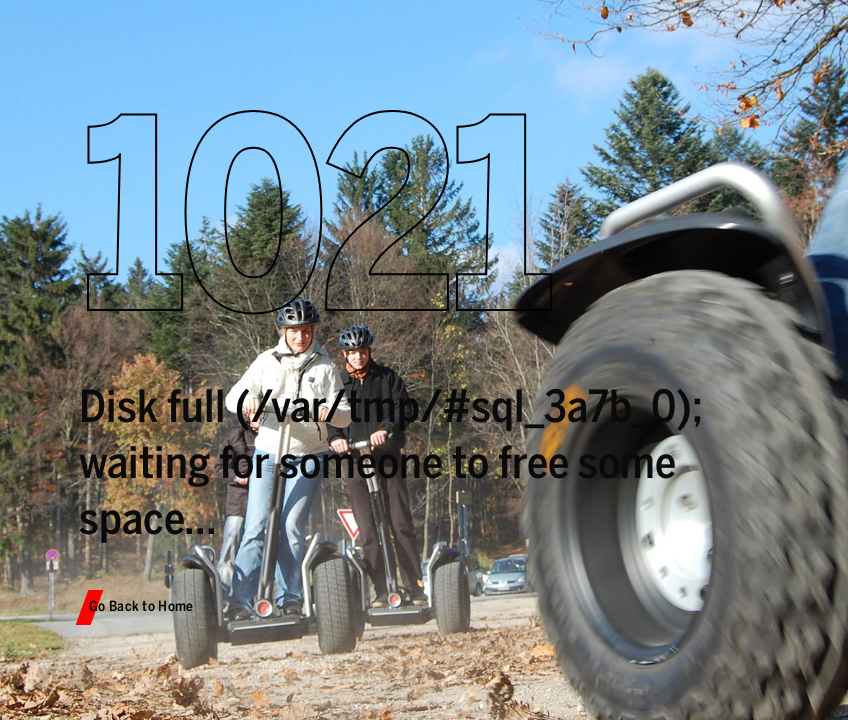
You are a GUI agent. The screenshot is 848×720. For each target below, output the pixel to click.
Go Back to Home (141, 607)
